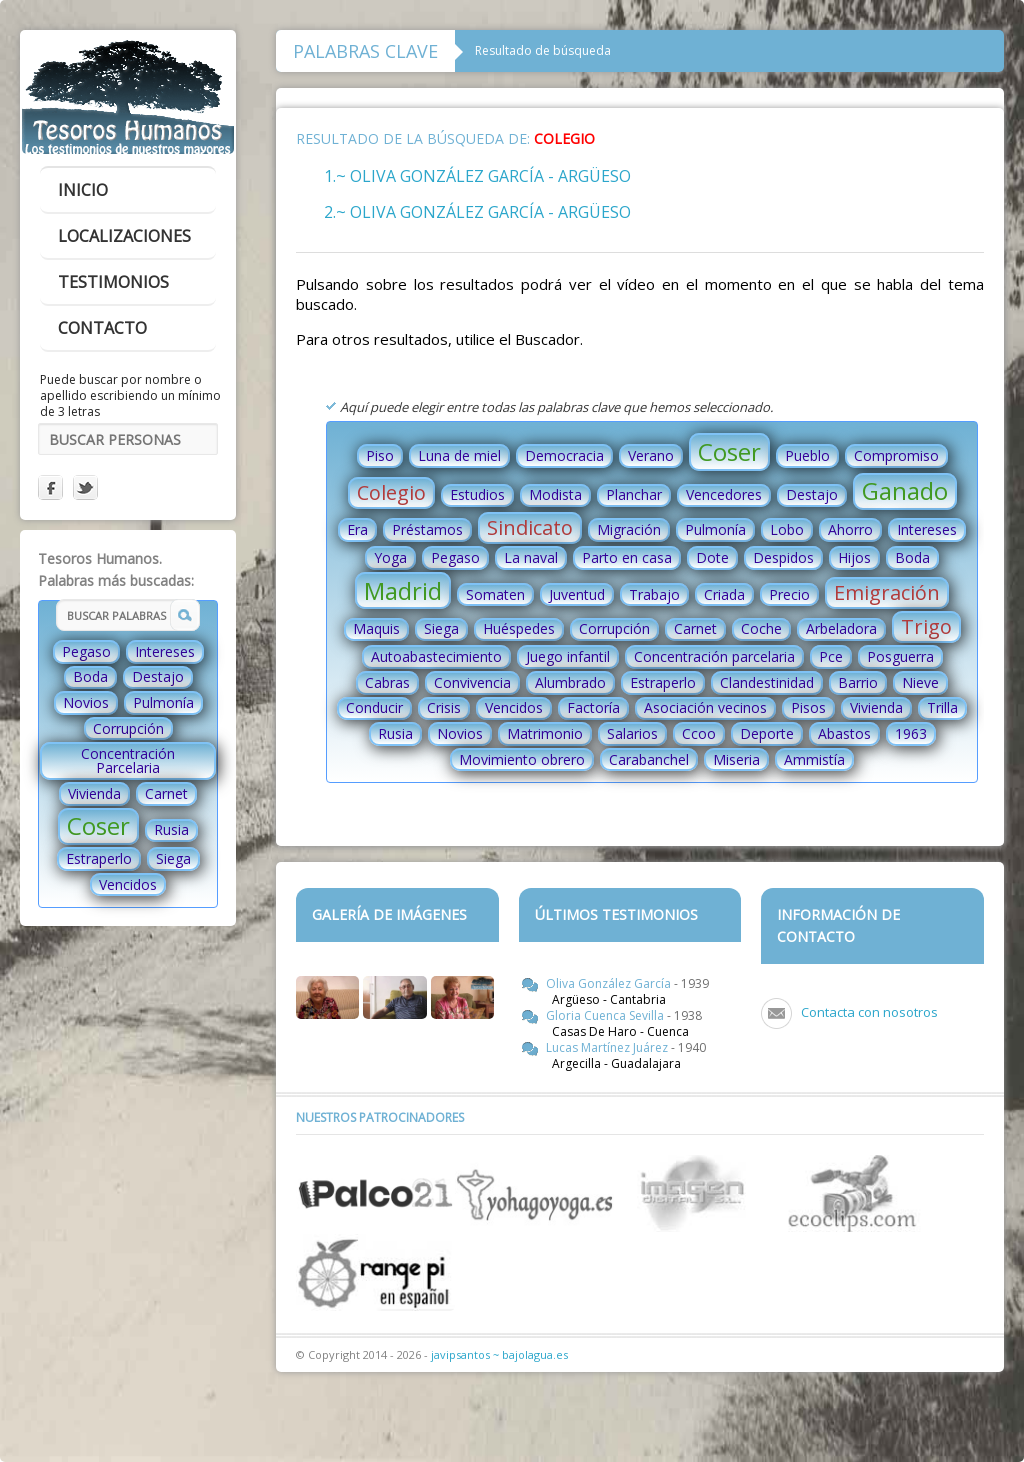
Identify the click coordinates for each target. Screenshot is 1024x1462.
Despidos (783, 557)
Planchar (634, 494)
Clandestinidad (767, 682)
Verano (651, 455)
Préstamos (427, 529)
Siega (173, 858)
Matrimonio (545, 733)
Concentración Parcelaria (128, 760)
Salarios (632, 733)
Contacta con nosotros (869, 1012)
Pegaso (86, 651)
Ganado (905, 490)
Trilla (942, 707)
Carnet (166, 793)
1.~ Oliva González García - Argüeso (477, 176)
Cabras (387, 682)
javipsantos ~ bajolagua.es (499, 1354)
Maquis (376, 628)
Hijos (854, 557)
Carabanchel (649, 759)
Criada (724, 594)
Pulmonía (163, 702)
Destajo (158, 676)
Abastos (844, 733)
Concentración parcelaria (714, 656)
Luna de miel (459, 455)
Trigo (926, 626)
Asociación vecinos (705, 707)
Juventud (577, 594)
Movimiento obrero (522, 759)
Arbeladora (841, 628)
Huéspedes (519, 628)
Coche (761, 628)
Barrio (858, 682)
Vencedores (724, 494)
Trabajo (654, 594)
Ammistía (814, 759)
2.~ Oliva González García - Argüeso (477, 212)
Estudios (477, 494)
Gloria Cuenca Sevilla (606, 1015)
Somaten (495, 594)
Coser (98, 825)
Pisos (808, 707)
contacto (102, 328)
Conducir (374, 707)
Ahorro (850, 529)
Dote (712, 557)
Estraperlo (99, 858)
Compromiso (896, 455)
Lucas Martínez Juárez (608, 1047)
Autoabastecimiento (436, 656)
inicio (83, 190)
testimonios (113, 282)
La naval (531, 557)
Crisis (444, 707)
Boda (90, 676)
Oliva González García (610, 983)
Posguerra (900, 656)
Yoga (390, 557)
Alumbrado (570, 682)
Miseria (736, 759)
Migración (629, 529)
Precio (789, 594)
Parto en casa (627, 557)
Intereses (165, 651)
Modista (555, 494)
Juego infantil (568, 656)
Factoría (593, 707)
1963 (911, 733)
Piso (380, 455)
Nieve (920, 682)
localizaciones (124, 236)
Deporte (767, 733)
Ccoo (699, 733)
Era (357, 529)
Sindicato (530, 527)
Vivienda (94, 793)
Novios (86, 702)
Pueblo (807, 455)
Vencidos (128, 884)
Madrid (403, 590)
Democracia (564, 455)
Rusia (171, 829)
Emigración (887, 592)
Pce (831, 656)
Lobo (787, 529)
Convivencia (472, 682)
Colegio (391, 492)
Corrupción (128, 728)
